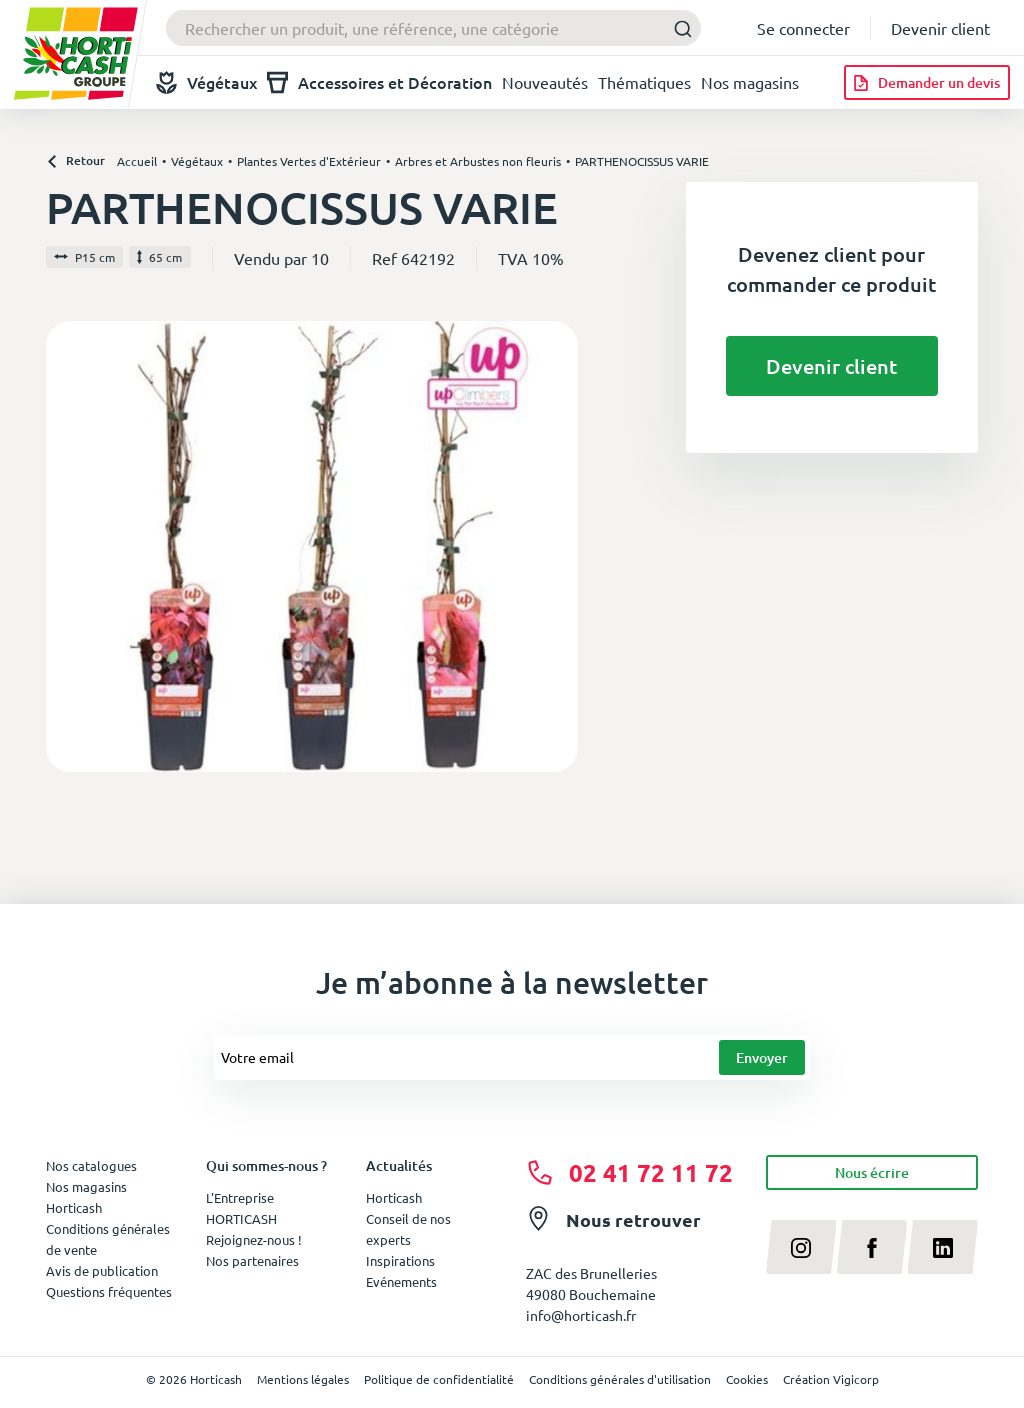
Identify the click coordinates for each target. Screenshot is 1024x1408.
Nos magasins (750, 82)
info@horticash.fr (581, 1315)
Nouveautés (545, 82)
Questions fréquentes (109, 1291)
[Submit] (677, 28)
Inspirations (400, 1260)
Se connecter (803, 28)
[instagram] (801, 1247)
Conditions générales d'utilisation (620, 1379)
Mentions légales (303, 1379)
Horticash (394, 1197)
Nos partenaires (252, 1260)
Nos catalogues (91, 1165)
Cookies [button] (747, 1379)
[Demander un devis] (927, 82)
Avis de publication (102, 1270)
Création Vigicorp (831, 1379)
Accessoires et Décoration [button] (379, 82)
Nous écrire (872, 1172)
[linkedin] (942, 1247)
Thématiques (644, 82)
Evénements (401, 1281)
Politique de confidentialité (439, 1379)
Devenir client (940, 28)
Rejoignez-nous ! (254, 1239)
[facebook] (872, 1247)
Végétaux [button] (206, 82)
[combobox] (433, 28)
